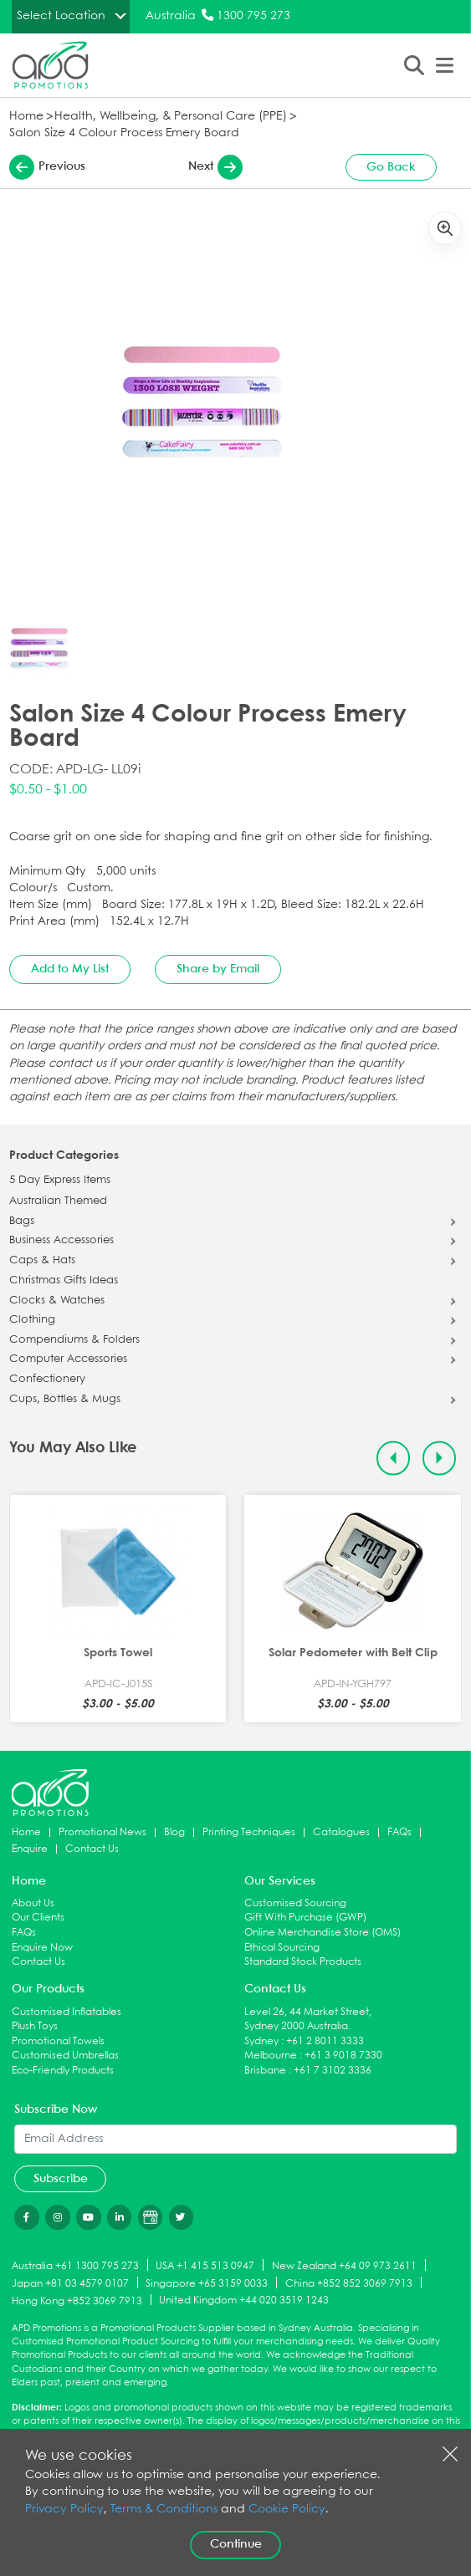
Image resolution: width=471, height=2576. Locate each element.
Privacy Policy (64, 2509)
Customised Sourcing (295, 1903)
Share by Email (218, 969)
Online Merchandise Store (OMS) (322, 1932)
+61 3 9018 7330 (343, 2055)
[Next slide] (439, 1458)
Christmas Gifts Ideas (63, 1281)
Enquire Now (42, 1947)
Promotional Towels (58, 2041)
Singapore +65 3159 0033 (207, 2283)
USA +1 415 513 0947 (205, 2266)
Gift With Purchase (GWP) (305, 1917)
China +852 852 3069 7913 (348, 2283)
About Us (33, 1903)
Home (26, 116)
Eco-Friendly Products (63, 2070)
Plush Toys (35, 2026)
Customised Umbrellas (65, 2055)
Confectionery (47, 1380)
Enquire (30, 1849)
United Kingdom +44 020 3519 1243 (244, 2300)
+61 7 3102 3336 (332, 2070)
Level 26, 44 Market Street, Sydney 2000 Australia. (307, 2019)
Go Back (391, 167)
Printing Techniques (248, 1832)
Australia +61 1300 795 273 (75, 2266)
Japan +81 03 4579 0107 (70, 2283)
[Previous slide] (393, 1458)
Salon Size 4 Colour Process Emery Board (124, 133)
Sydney (261, 2041)
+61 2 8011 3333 (325, 2041)
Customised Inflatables (66, 2012)
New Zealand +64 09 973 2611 (344, 2266)
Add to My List (70, 969)
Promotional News (102, 1832)
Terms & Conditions (164, 2509)
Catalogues (341, 1832)
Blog (174, 1832)
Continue (236, 2544)
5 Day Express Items (59, 1181)
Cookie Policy (286, 2509)
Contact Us (92, 1849)
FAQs (399, 1832)
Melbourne (270, 2055)
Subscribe (60, 2179)
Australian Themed (58, 1201)
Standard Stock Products (302, 1961)
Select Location (61, 16)
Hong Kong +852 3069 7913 (77, 2300)
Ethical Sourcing (282, 1947)
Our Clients (38, 1917)
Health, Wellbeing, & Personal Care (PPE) (170, 116)
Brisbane (265, 2070)
